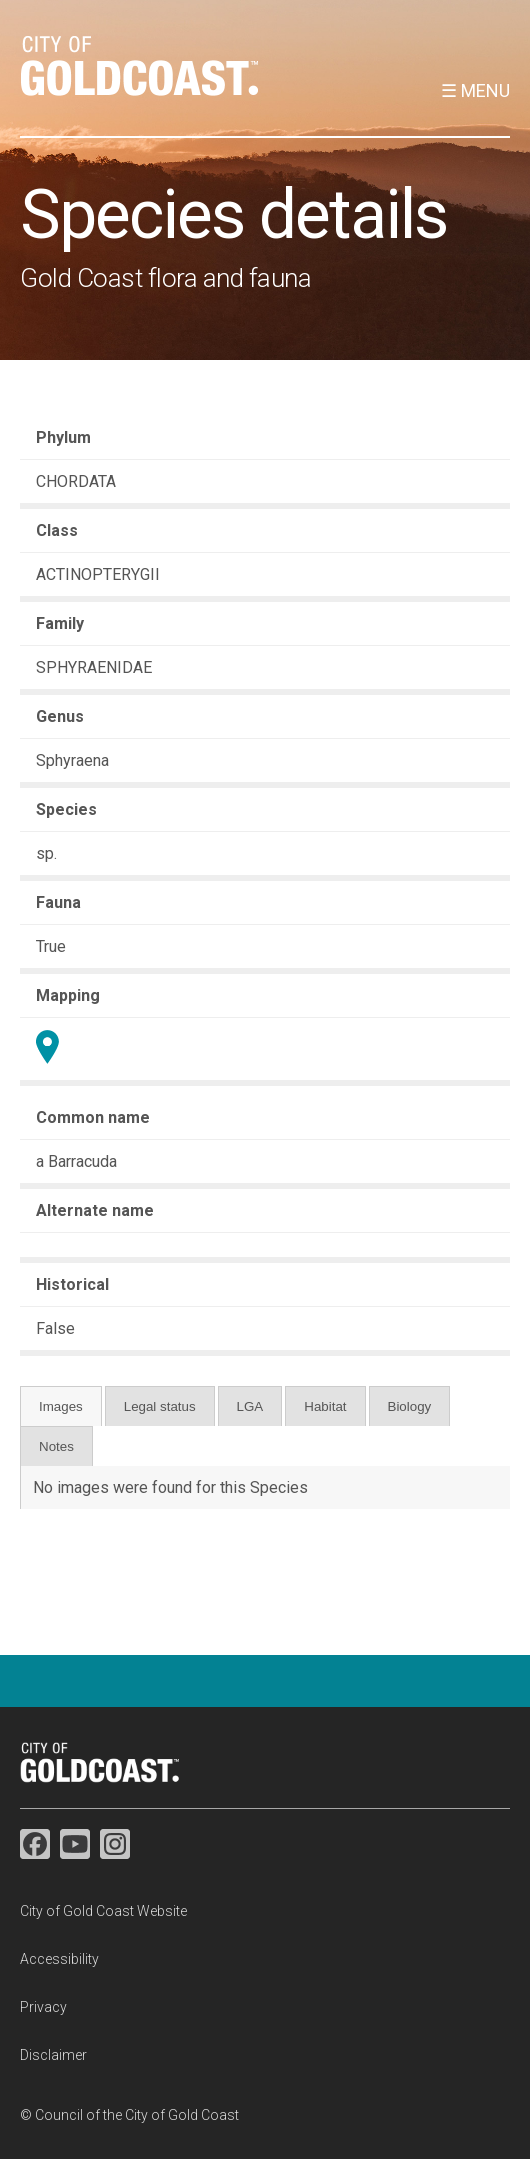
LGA (250, 1406)
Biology (410, 1406)
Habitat (325, 1406)
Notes (56, 1446)
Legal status (160, 1406)
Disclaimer (53, 2055)
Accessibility (59, 1959)
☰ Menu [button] (475, 90)
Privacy (43, 2007)
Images (61, 1406)
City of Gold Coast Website (103, 1911)
